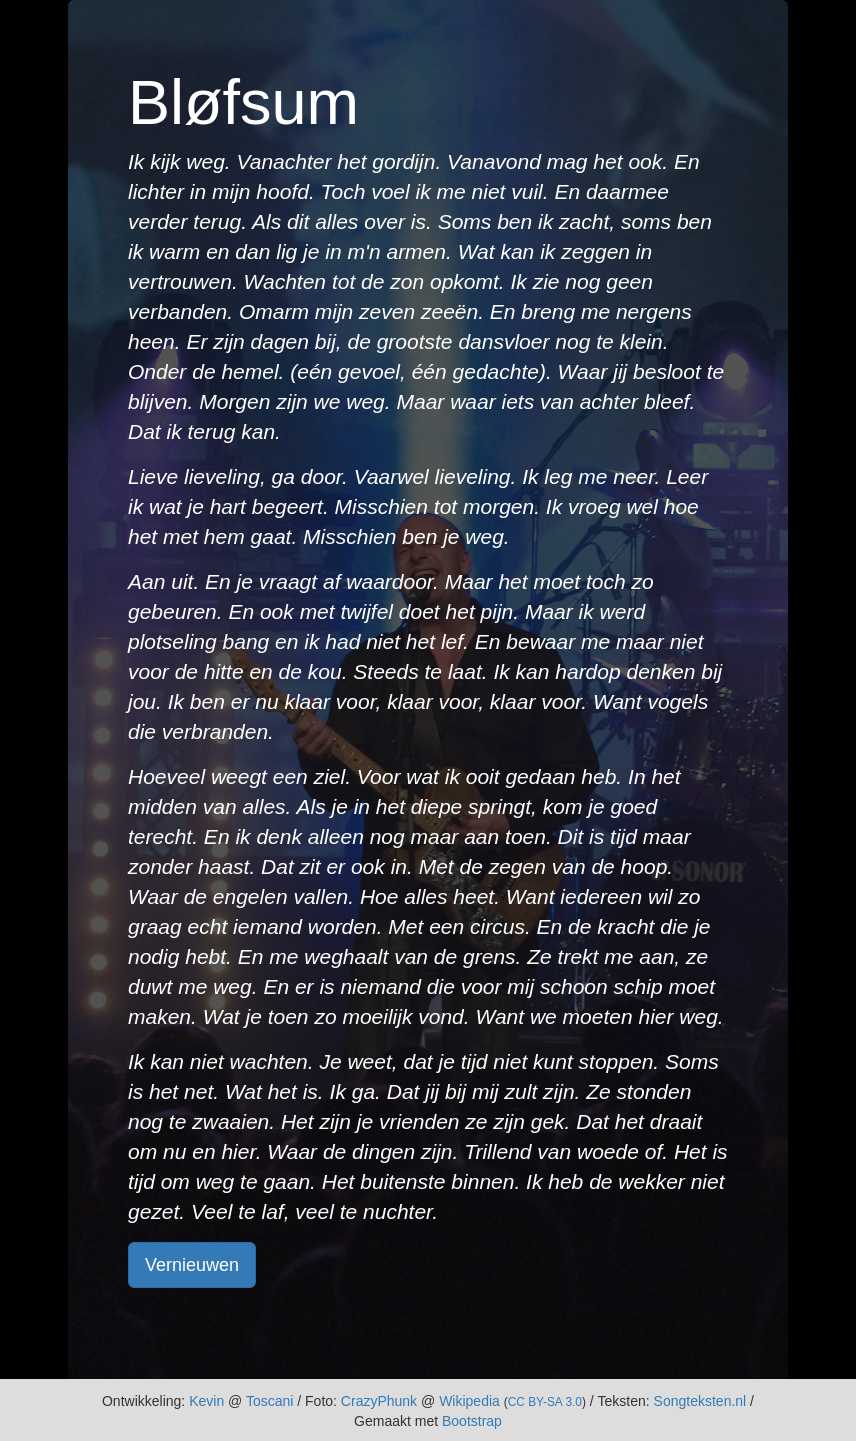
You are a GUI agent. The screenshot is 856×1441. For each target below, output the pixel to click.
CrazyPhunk (379, 1401)
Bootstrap (472, 1421)
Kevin (206, 1401)
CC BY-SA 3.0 (545, 1402)
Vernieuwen (192, 1265)
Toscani (269, 1401)
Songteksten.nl (700, 1401)
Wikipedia (469, 1401)
